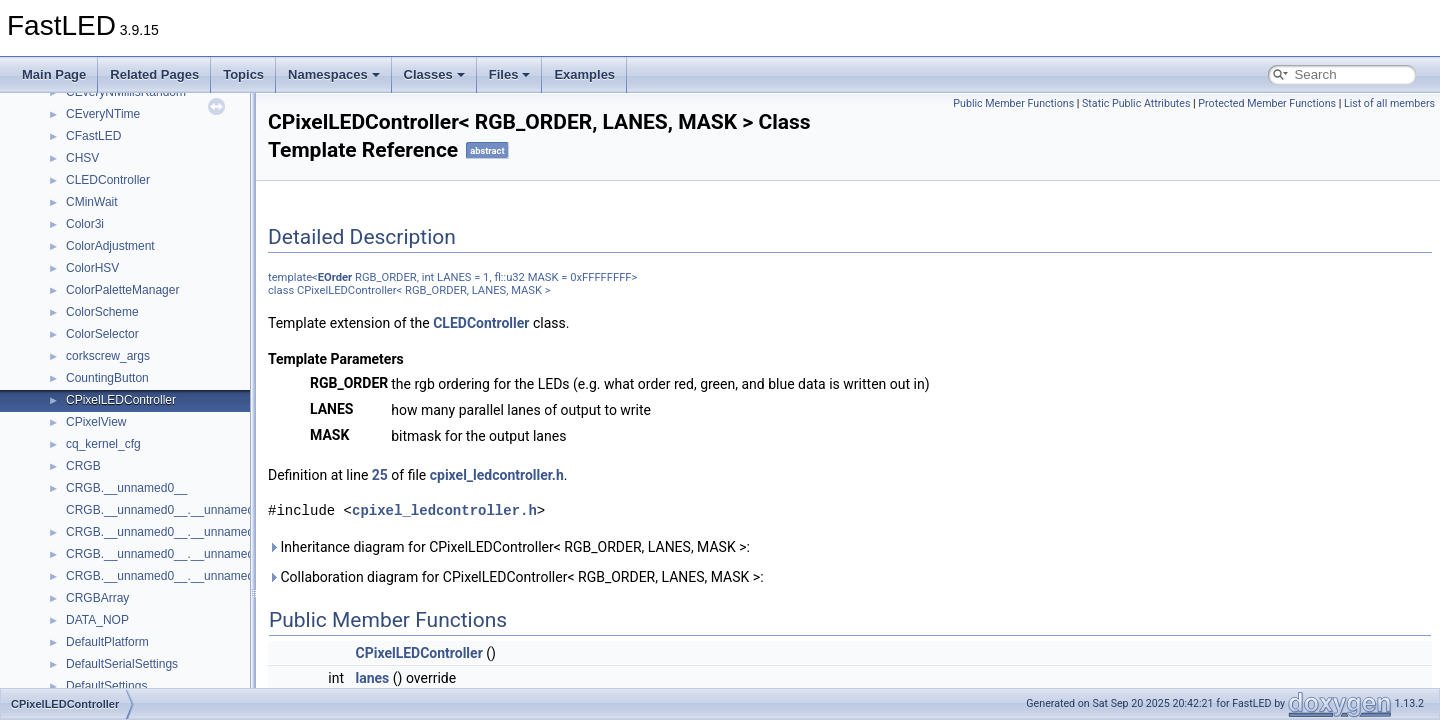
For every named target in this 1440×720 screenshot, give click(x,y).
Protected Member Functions (1267, 103)
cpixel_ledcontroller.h (497, 475)
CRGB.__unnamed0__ (126, 488)
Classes (434, 74)
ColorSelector (102, 334)
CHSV (82, 158)
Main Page (54, 74)
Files (510, 74)
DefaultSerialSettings (122, 664)
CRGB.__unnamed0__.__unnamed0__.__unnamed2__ (213, 576)
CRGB (83, 466)
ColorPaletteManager (122, 290)
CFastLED (93, 136)
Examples (584, 74)
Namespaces (334, 74)
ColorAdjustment (110, 246)
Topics (243, 74)
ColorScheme (102, 312)
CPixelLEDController (121, 400)
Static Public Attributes (1136, 103)
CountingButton (107, 378)
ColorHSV (92, 268)
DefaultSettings (106, 686)
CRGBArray (97, 598)
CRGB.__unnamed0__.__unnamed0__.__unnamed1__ (213, 554)
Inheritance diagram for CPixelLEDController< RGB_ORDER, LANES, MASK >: (509, 547)
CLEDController (108, 180)
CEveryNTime (103, 114)
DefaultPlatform (107, 642)
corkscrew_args (108, 356)
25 (380, 475)
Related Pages (154, 74)
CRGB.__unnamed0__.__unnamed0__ (170, 510)
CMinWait (92, 202)
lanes (373, 678)
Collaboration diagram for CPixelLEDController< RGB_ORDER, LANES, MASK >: (516, 577)
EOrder (335, 277)
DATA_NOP (97, 620)
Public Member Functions (1013, 103)
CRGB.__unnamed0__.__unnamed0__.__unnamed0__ (213, 532)
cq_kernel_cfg (103, 444)
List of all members (1389, 103)
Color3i (85, 224)
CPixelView (96, 422)
